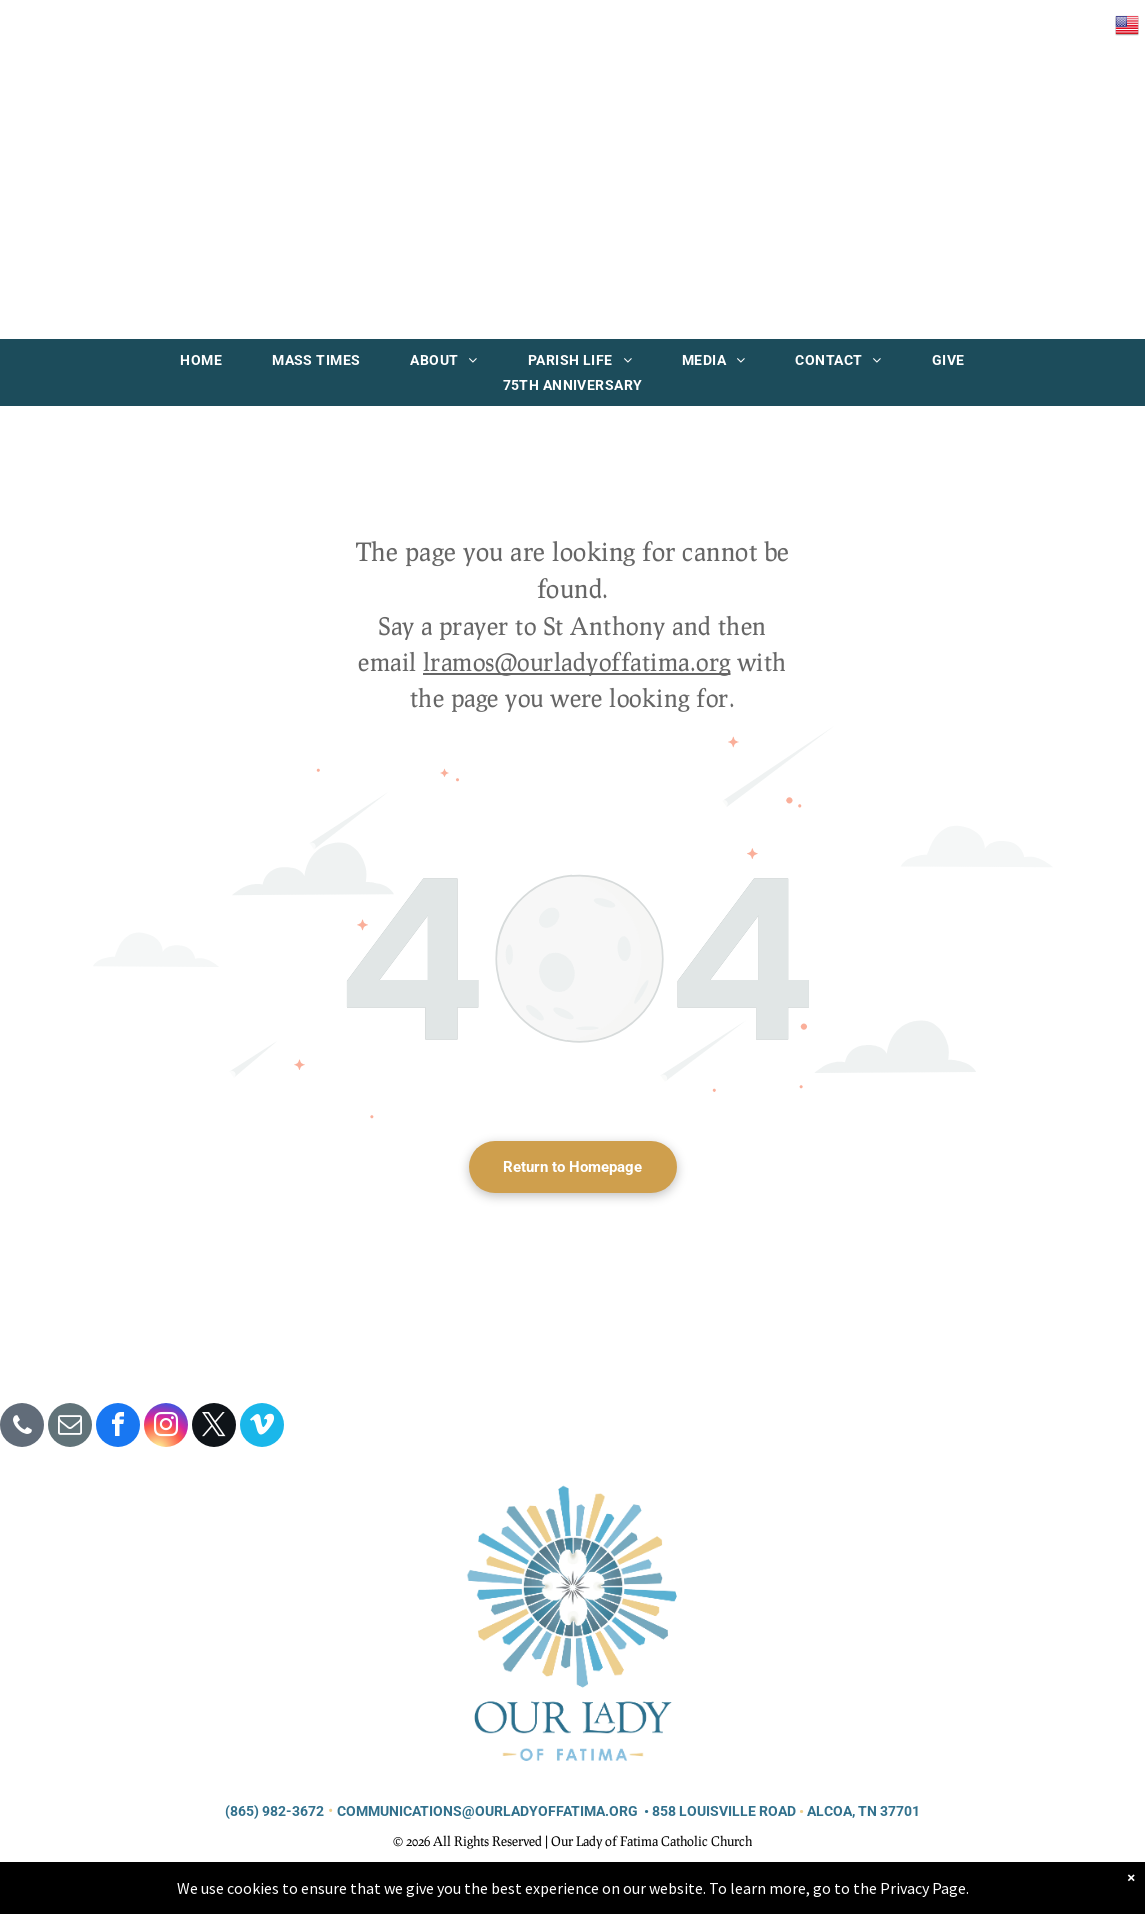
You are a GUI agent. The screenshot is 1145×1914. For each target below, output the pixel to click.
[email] (70, 1427)
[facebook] (118, 1427)
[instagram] (166, 1427)
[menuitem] (201, 360)
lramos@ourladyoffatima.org (576, 661)
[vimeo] (262, 1427)
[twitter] (214, 1427)
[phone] (22, 1427)
